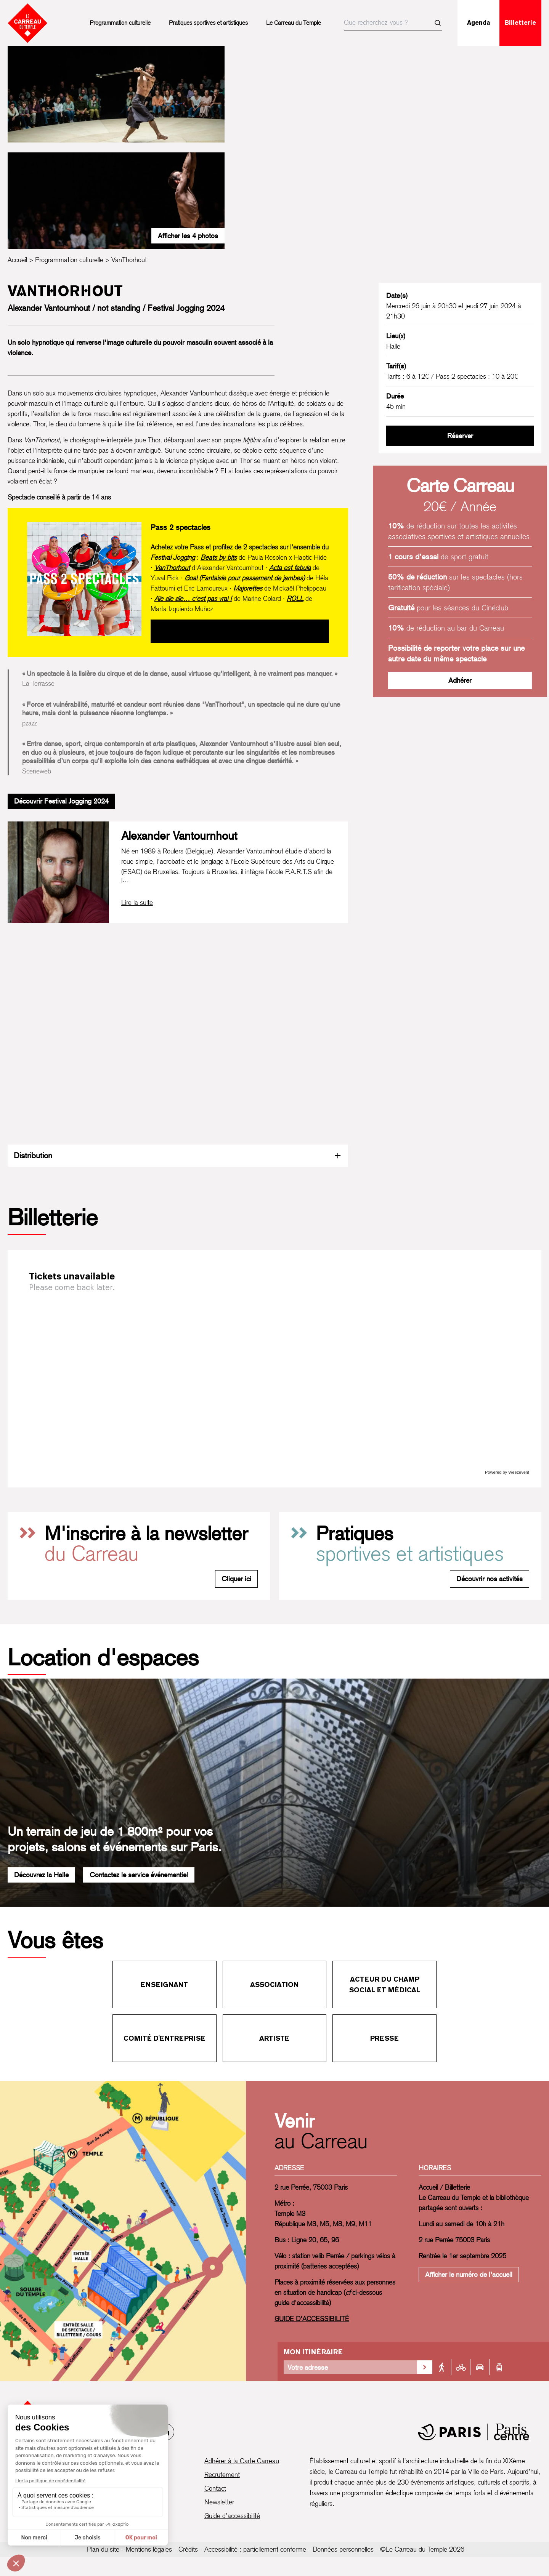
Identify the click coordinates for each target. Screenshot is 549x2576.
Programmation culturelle (120, 22)
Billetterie (520, 22)
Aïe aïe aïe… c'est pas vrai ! (193, 598)
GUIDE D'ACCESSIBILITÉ (311, 2319)
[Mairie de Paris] (473, 2432)
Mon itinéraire (313, 2352)
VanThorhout (172, 568)
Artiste (274, 2038)
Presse (384, 2038)
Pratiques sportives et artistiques (208, 22)
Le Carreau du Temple (293, 22)
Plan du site (103, 2549)
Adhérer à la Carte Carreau (241, 2461)
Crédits (188, 2549)
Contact (215, 2488)
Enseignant (164, 1984)
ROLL (295, 598)
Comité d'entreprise (164, 2038)
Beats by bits (219, 557)
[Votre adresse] (350, 2367)
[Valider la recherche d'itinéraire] (424, 2367)
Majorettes (247, 588)
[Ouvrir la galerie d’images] (116, 94)
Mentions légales (149, 2549)
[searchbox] (393, 22)
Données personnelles (343, 2549)
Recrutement (222, 2474)
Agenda (478, 22)
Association (274, 1984)
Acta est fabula (290, 568)
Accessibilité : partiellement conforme (255, 2549)
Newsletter (219, 2502)
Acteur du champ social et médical (384, 1984)
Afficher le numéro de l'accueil (468, 2274)
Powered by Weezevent (507, 1472)
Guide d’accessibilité (232, 2516)
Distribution (178, 1155)
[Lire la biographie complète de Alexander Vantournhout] (137, 902)
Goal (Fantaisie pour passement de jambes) (245, 578)
